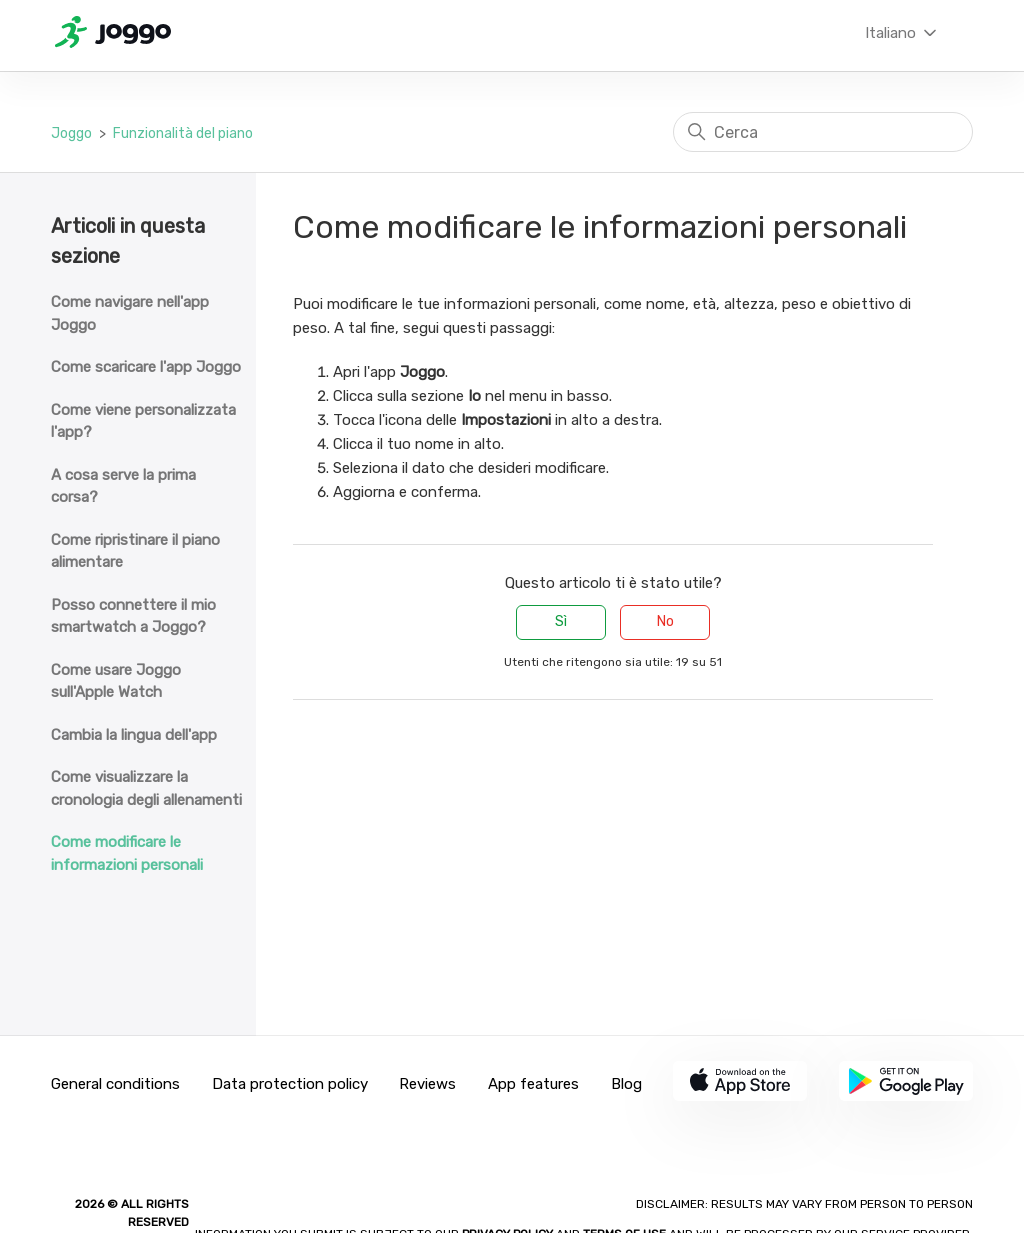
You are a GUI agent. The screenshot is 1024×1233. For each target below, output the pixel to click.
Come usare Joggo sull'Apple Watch (116, 681)
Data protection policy (290, 1084)
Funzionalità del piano (183, 133)
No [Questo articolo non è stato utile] (665, 621)
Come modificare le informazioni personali (127, 853)
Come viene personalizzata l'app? (143, 421)
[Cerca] (823, 132)
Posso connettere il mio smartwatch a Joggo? (133, 616)
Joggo (71, 133)
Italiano (902, 33)
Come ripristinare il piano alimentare (135, 551)
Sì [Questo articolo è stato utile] (561, 621)
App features (533, 1084)
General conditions (115, 1084)
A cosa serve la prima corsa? (123, 486)
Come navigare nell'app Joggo (130, 313)
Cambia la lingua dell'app (134, 735)
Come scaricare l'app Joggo (146, 367)
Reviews (427, 1084)
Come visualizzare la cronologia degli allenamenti (146, 788)
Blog (626, 1084)
